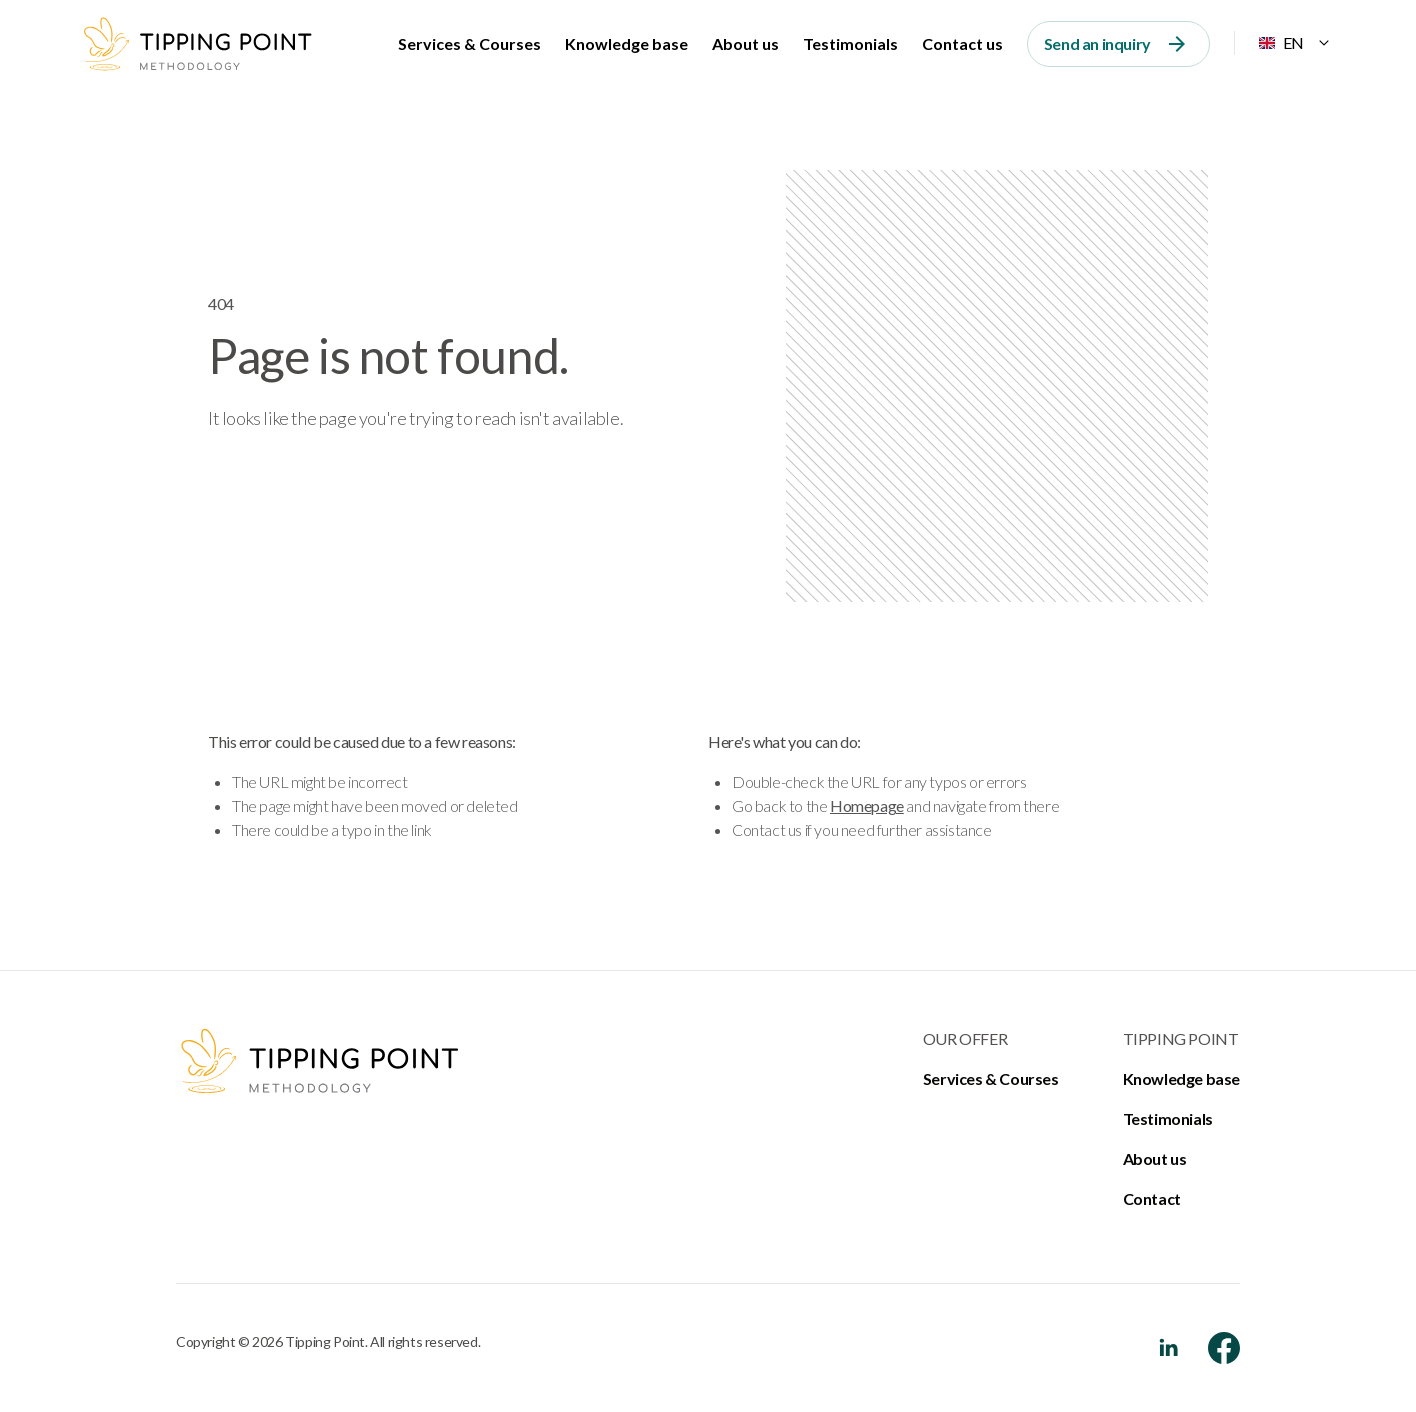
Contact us (962, 43)
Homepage (867, 805)
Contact (1152, 1198)
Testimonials (850, 43)
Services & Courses (469, 43)
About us (745, 43)
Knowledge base (626, 43)
